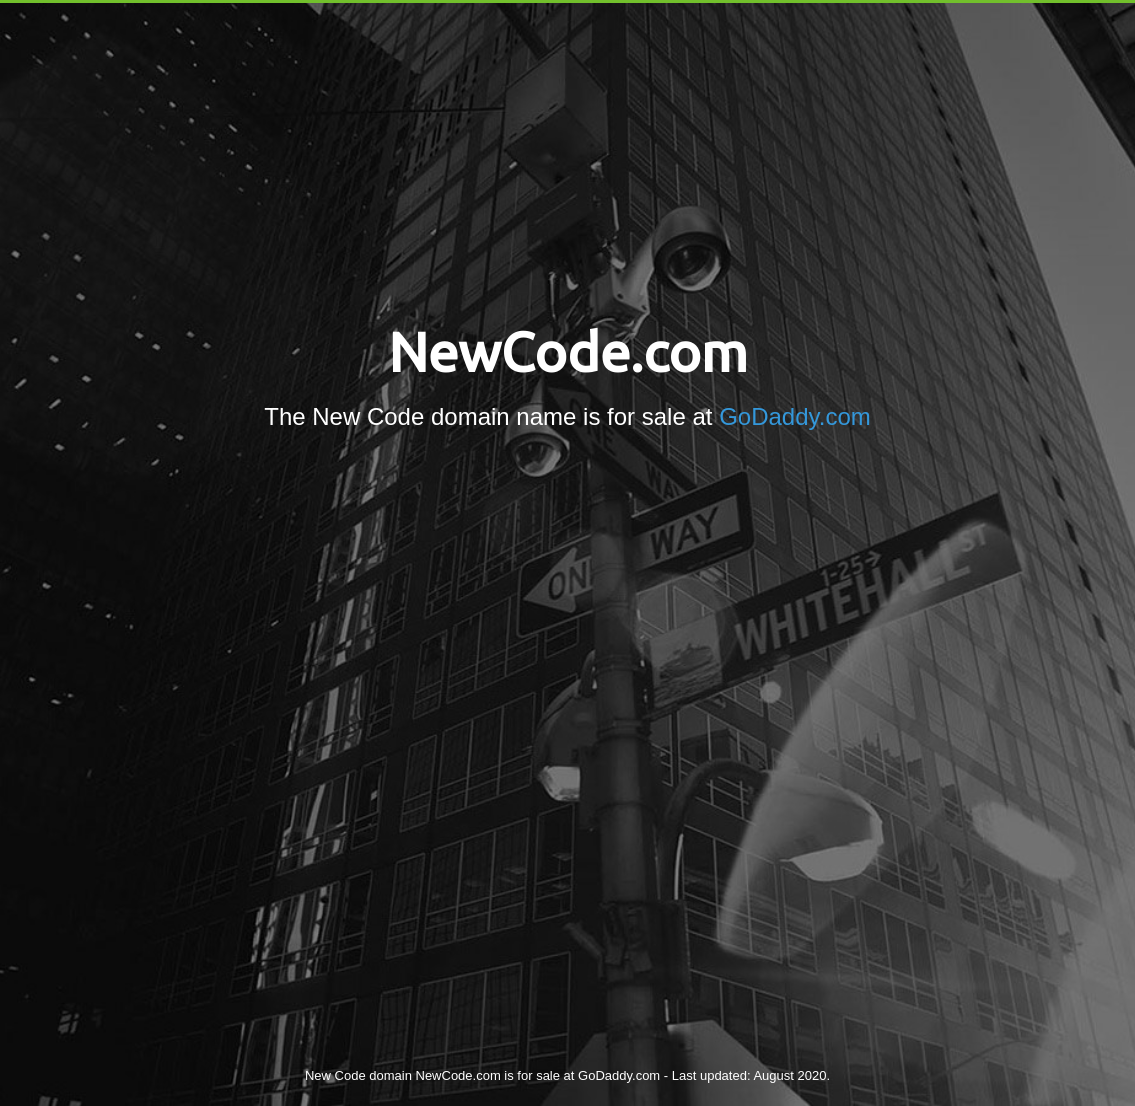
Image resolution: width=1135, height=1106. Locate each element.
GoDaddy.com (795, 416)
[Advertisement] (568, 626)
